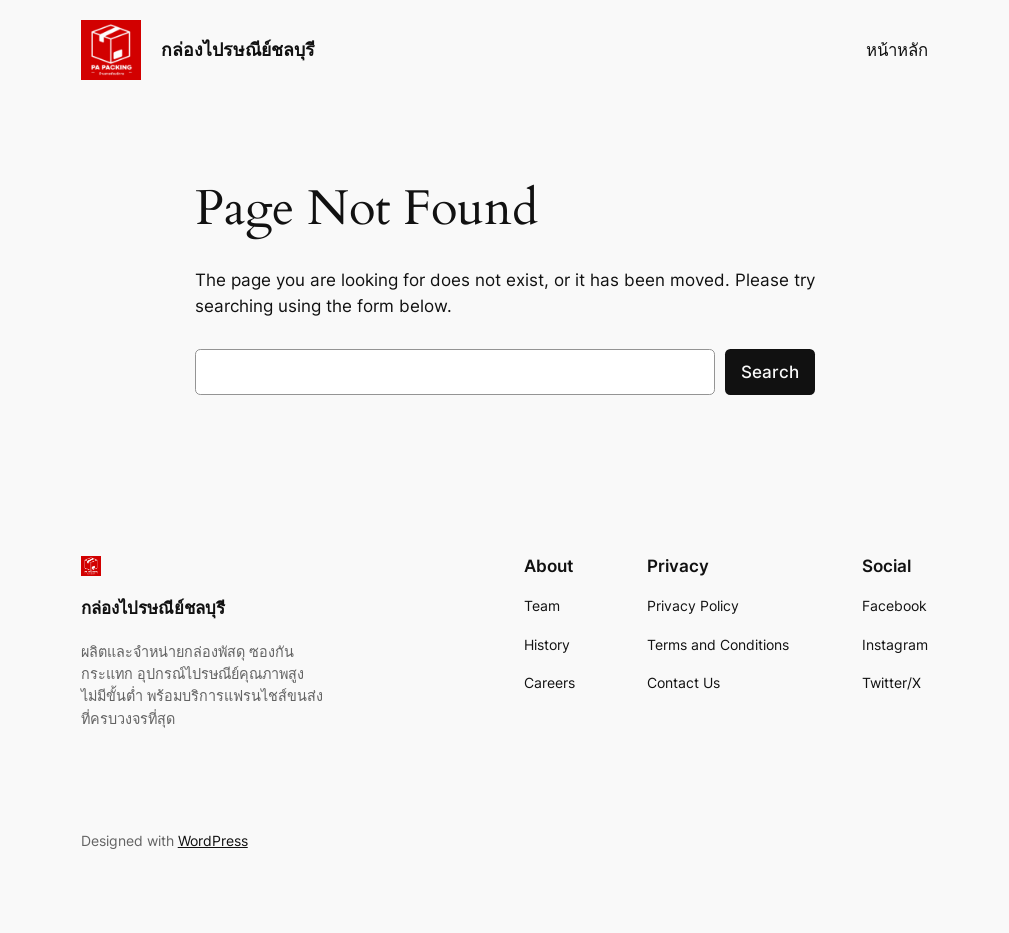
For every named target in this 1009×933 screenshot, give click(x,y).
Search (770, 372)
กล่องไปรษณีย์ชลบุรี (238, 49)
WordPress (213, 840)
